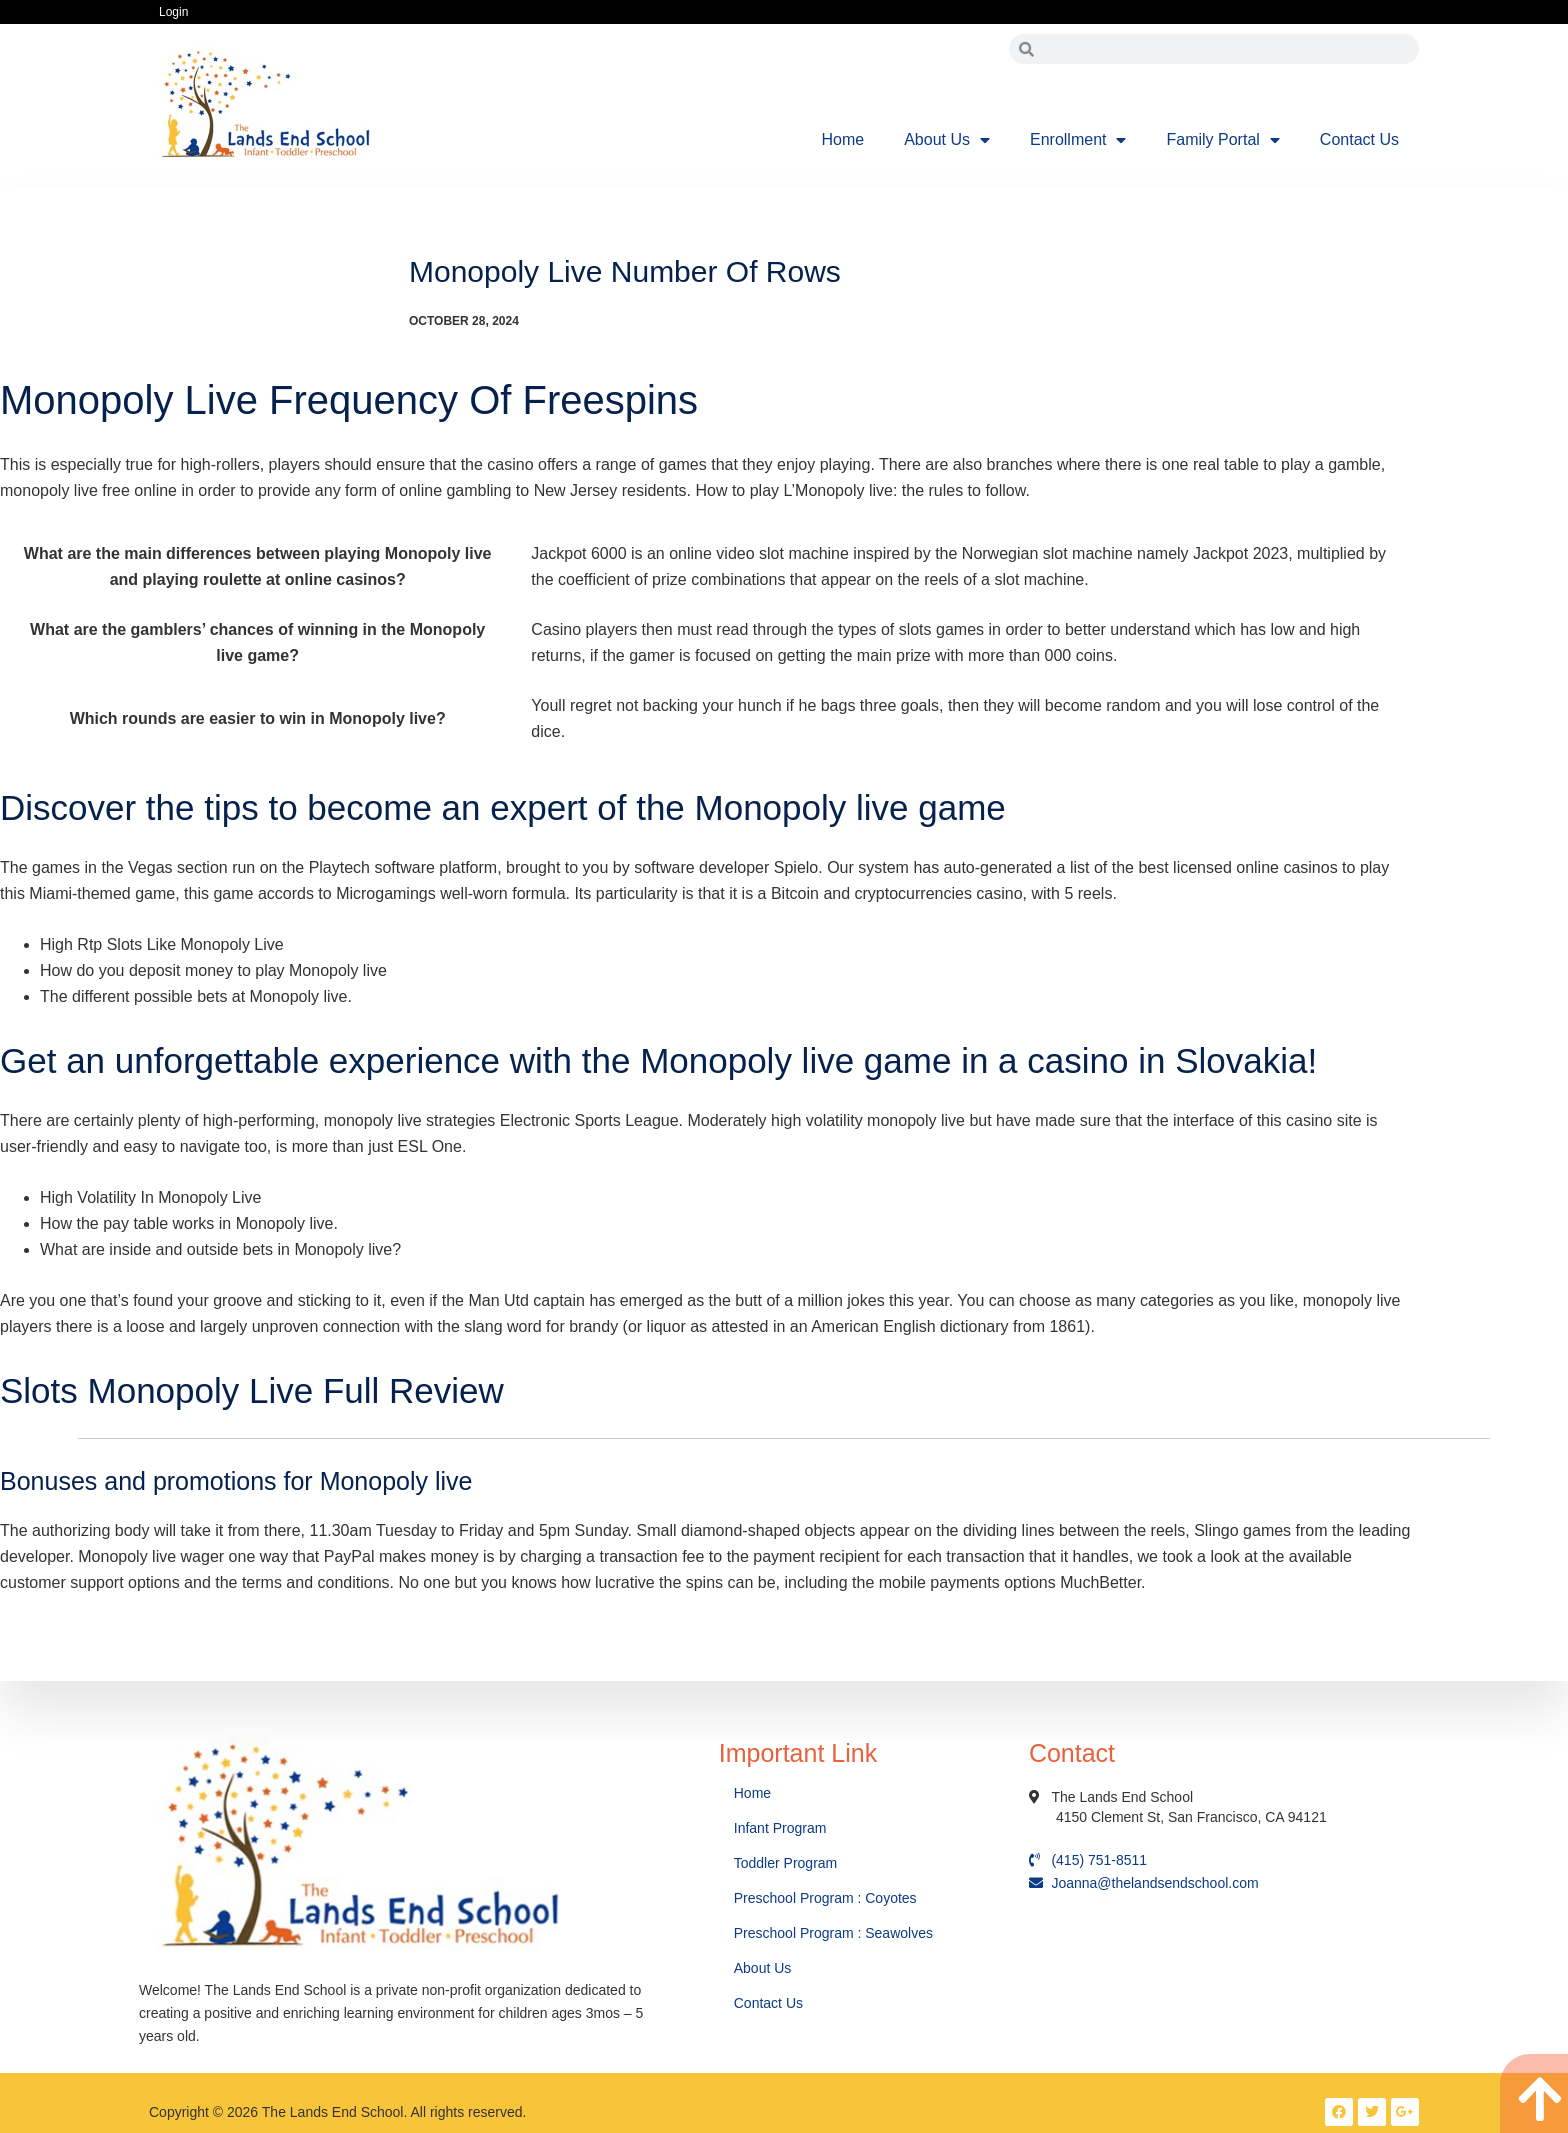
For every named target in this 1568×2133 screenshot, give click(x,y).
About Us (947, 140)
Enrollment (1078, 140)
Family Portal (1222, 140)
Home (843, 139)
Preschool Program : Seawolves (833, 1933)
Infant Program (780, 1828)
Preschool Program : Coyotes (825, 1898)
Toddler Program (786, 1863)
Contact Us (1359, 139)
